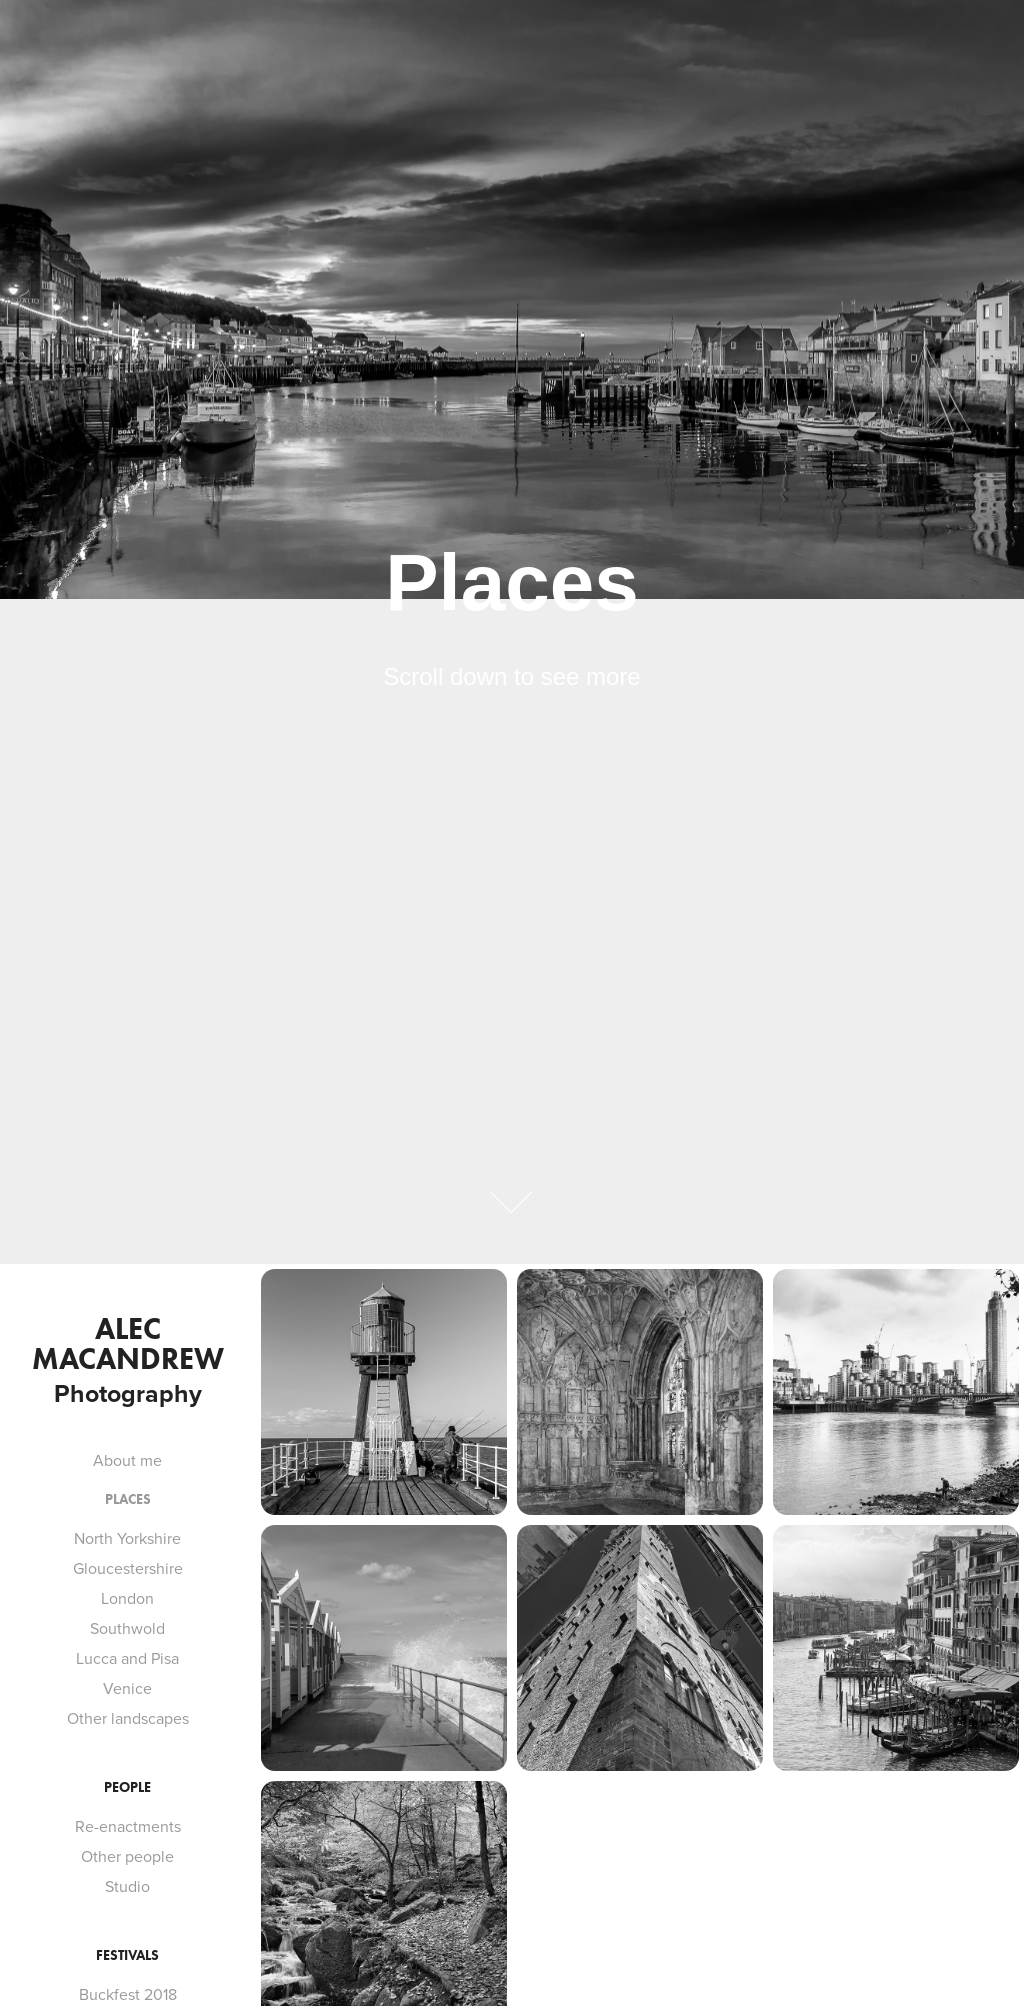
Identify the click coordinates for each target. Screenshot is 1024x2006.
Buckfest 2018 (128, 1994)
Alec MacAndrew (128, 1343)
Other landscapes (128, 1718)
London (127, 1598)
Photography (128, 1393)
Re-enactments (128, 1826)
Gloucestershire (128, 1568)
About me (127, 1460)
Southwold (127, 1628)
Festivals (127, 1955)
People (127, 1787)
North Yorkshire (127, 1538)
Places (128, 1499)
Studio (127, 1886)
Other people (127, 1856)
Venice (127, 1688)
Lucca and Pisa (127, 1658)
